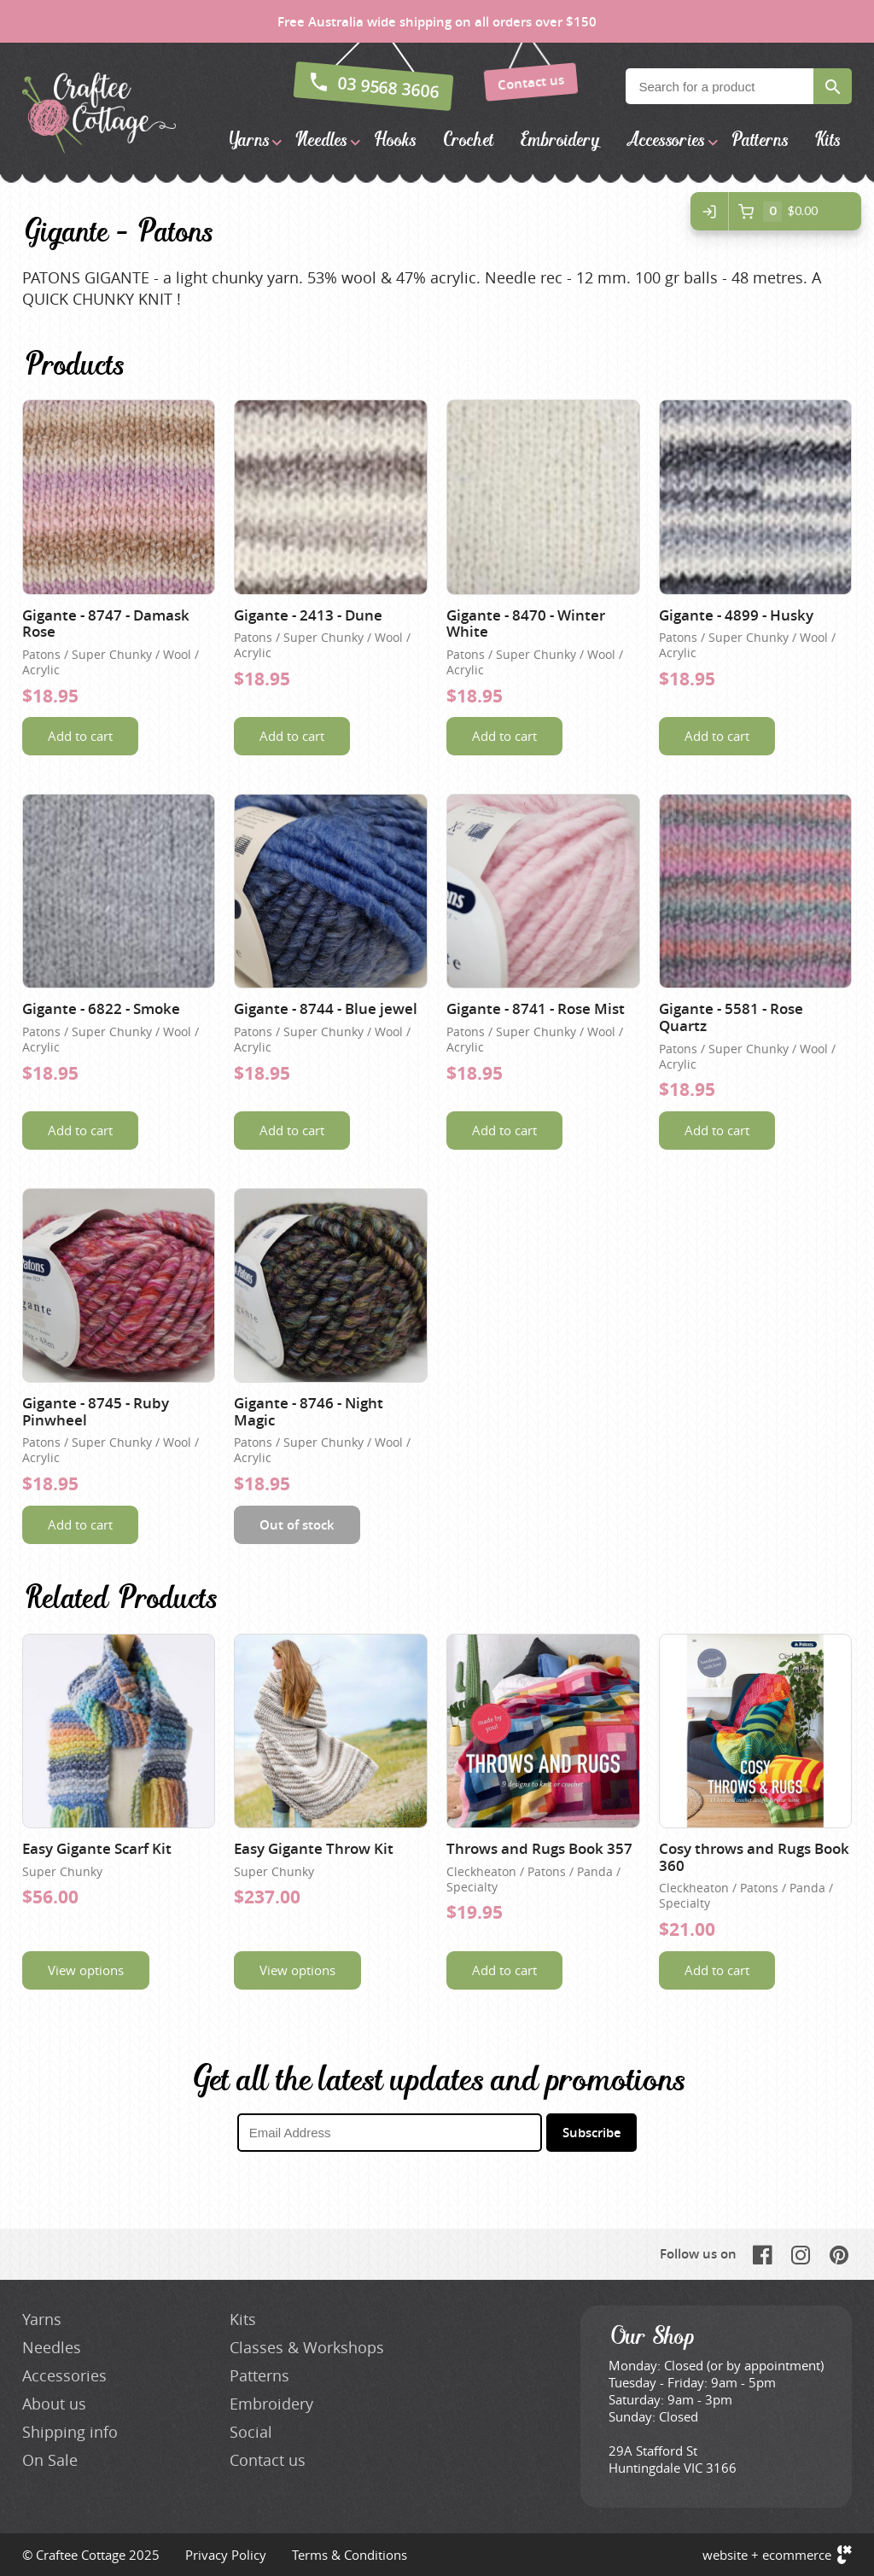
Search (832, 86)
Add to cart (80, 735)
